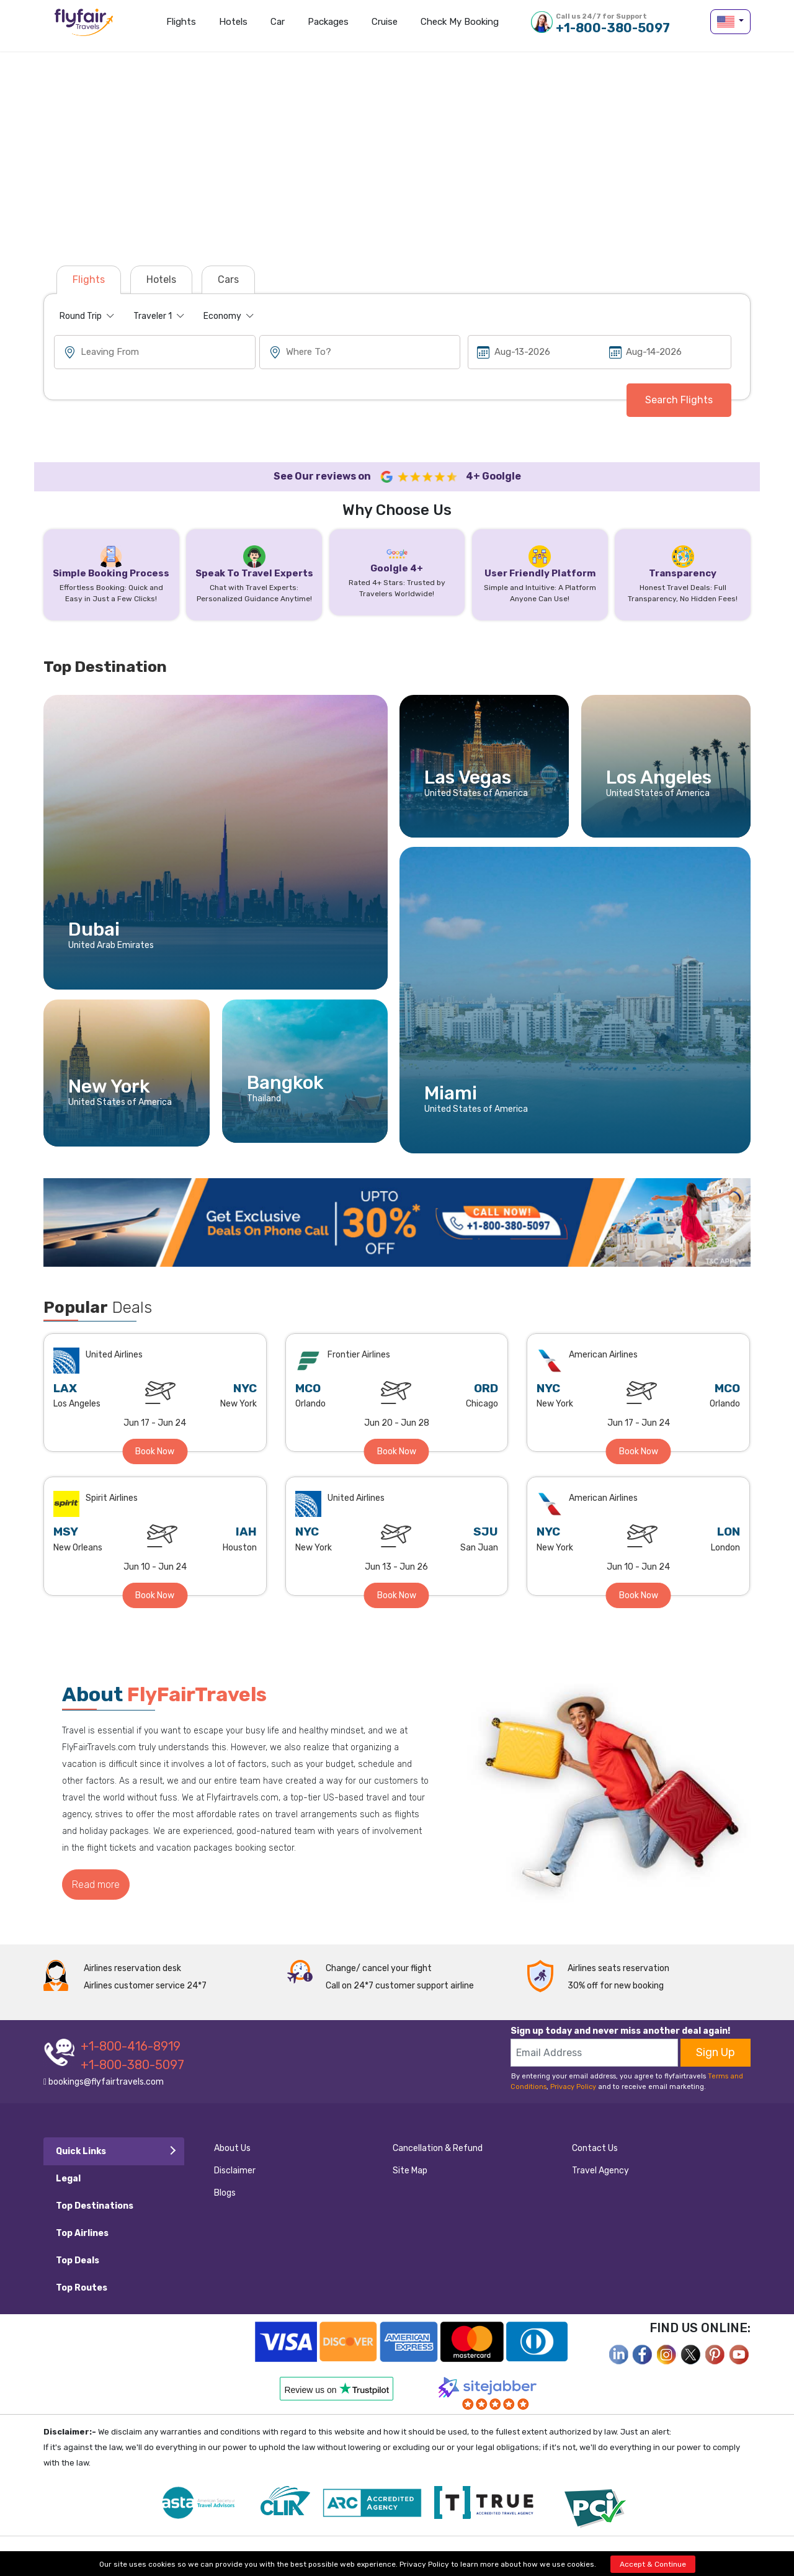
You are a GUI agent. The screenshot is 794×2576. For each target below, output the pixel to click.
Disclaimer (235, 2170)
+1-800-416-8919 (131, 2046)
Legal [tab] (68, 2178)
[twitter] (691, 2353)
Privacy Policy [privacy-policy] (424, 2564)
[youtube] (739, 2353)
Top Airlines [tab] (82, 2233)
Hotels (233, 21)
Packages (328, 21)
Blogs (225, 2193)
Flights (181, 21)
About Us (232, 2148)
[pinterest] (715, 2353)
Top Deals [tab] (77, 2260)
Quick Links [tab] (81, 2151)
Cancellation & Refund (438, 2148)
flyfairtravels (83, 26)
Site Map (410, 2170)
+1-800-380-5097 (613, 23)
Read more (96, 1884)
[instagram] (667, 2353)
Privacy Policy (573, 2087)
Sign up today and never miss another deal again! (620, 2031)
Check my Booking (460, 21)
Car (277, 21)
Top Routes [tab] (81, 2288)
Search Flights (679, 400)
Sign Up (715, 2052)
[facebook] (618, 2353)
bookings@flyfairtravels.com (103, 2081)
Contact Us (595, 2148)
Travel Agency (600, 2170)
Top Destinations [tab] (94, 2206)
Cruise (385, 21)
